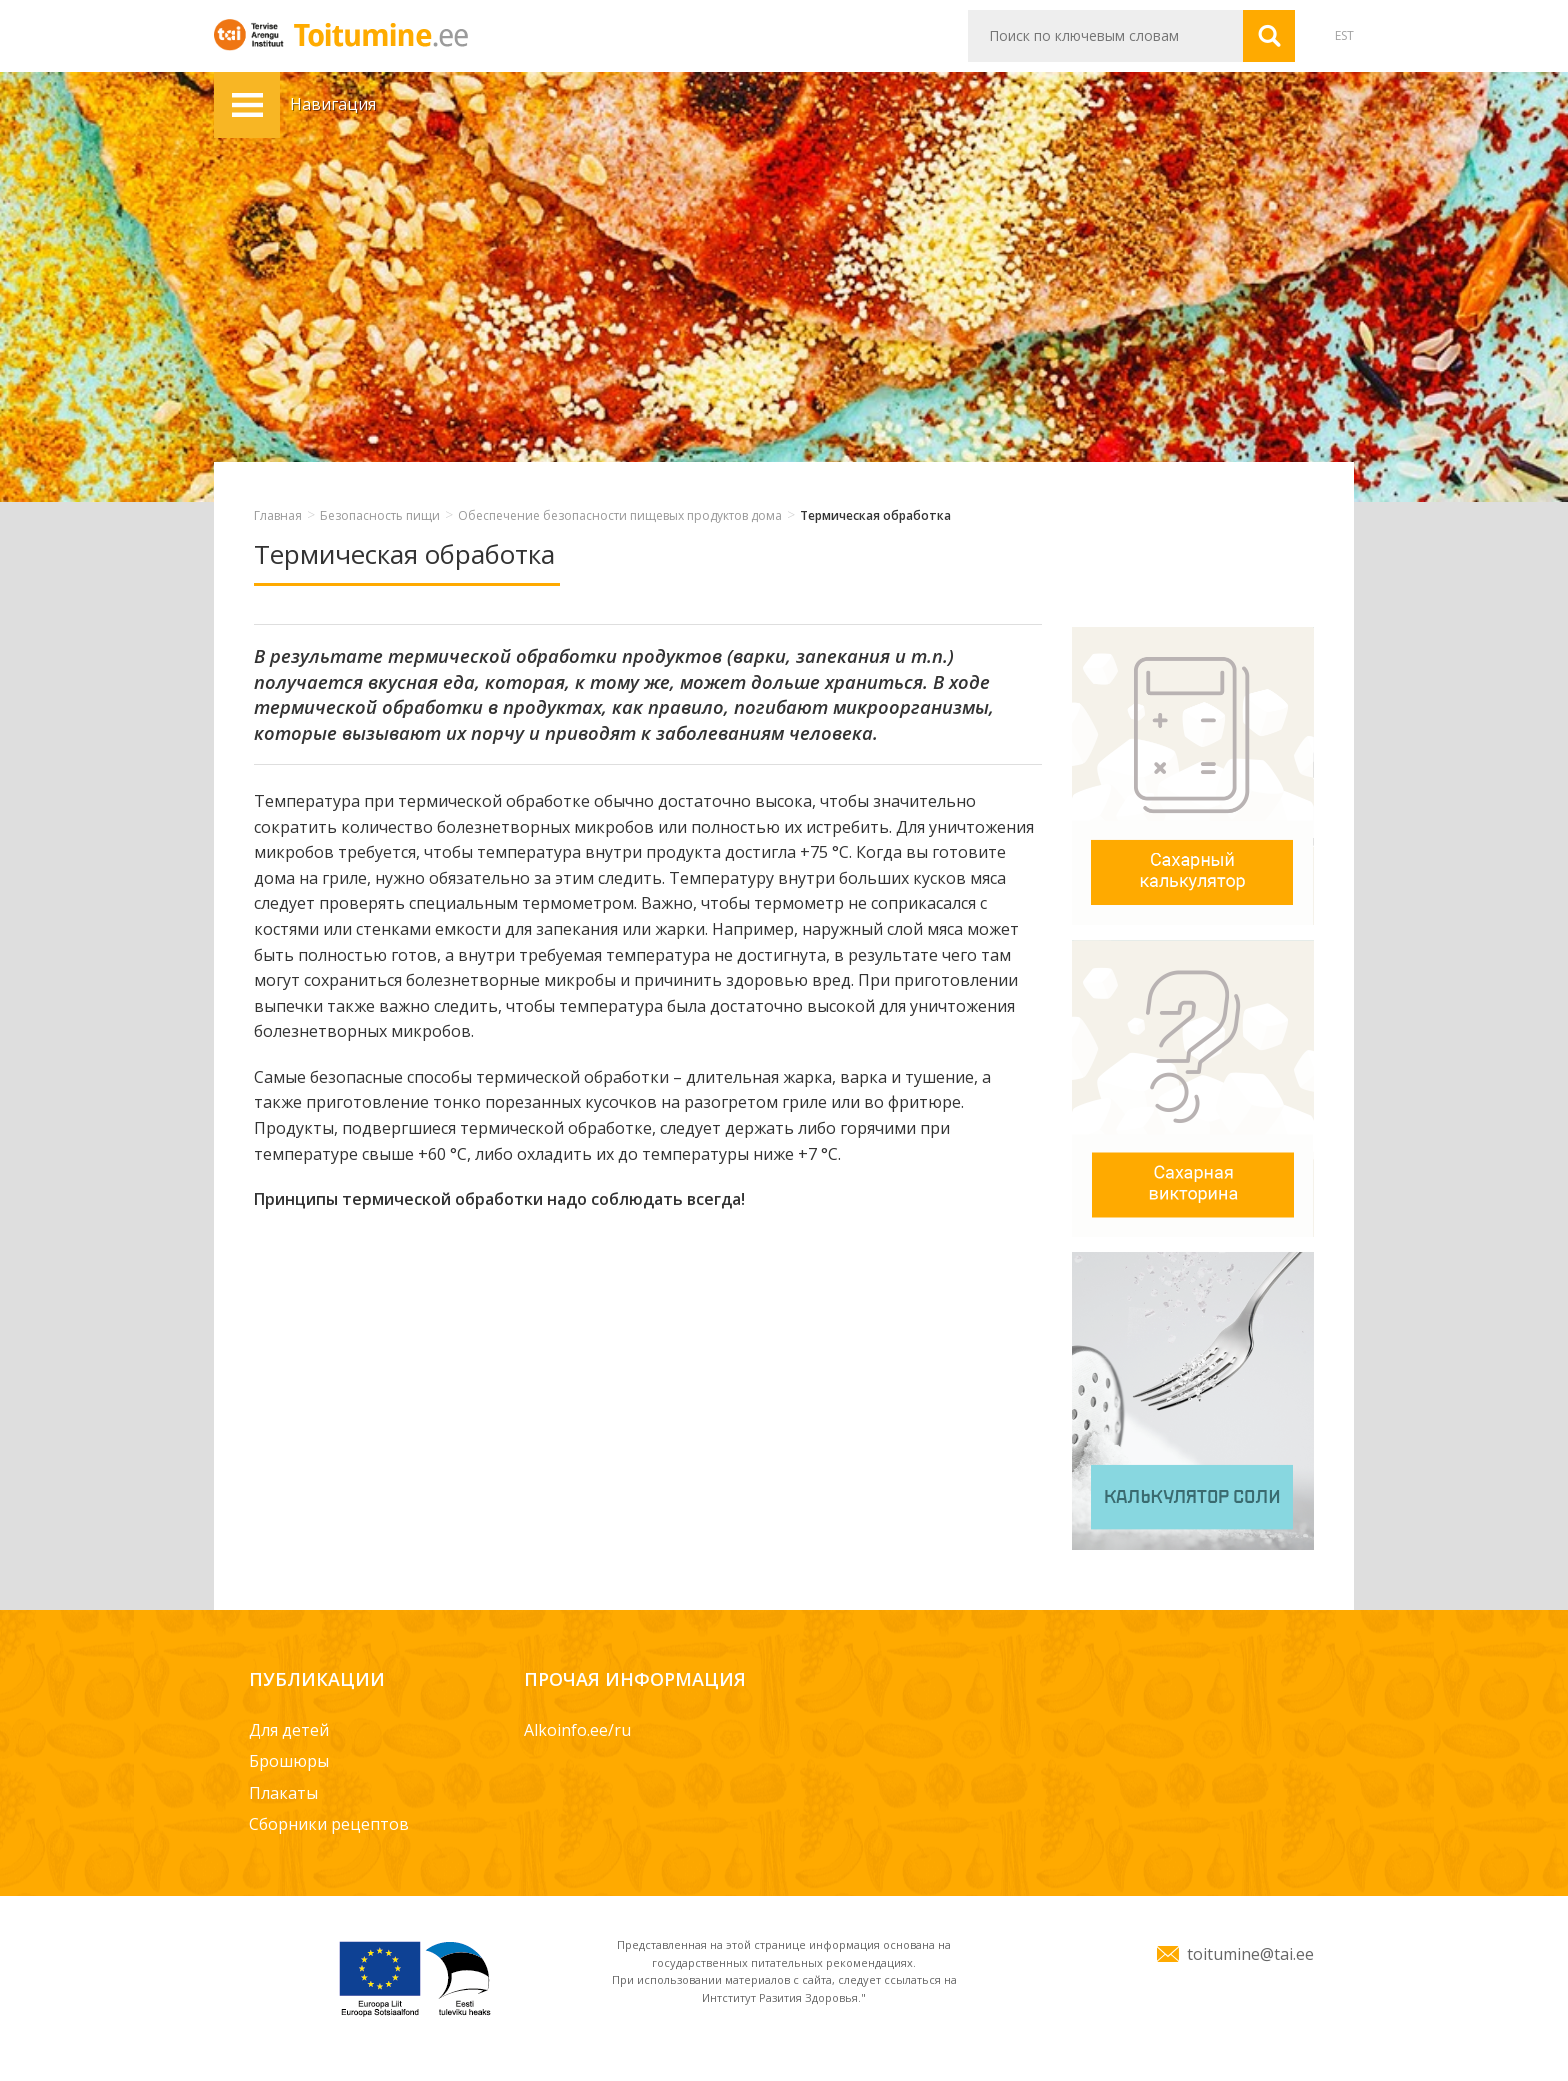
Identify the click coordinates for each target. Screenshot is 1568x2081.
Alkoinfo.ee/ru (577, 1730)
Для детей (289, 1730)
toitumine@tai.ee (1250, 1954)
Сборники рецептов (329, 1824)
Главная (278, 515)
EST (1344, 35)
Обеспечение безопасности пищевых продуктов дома (620, 515)
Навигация (247, 105)
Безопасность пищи (380, 515)
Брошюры (289, 1761)
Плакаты (283, 1793)
